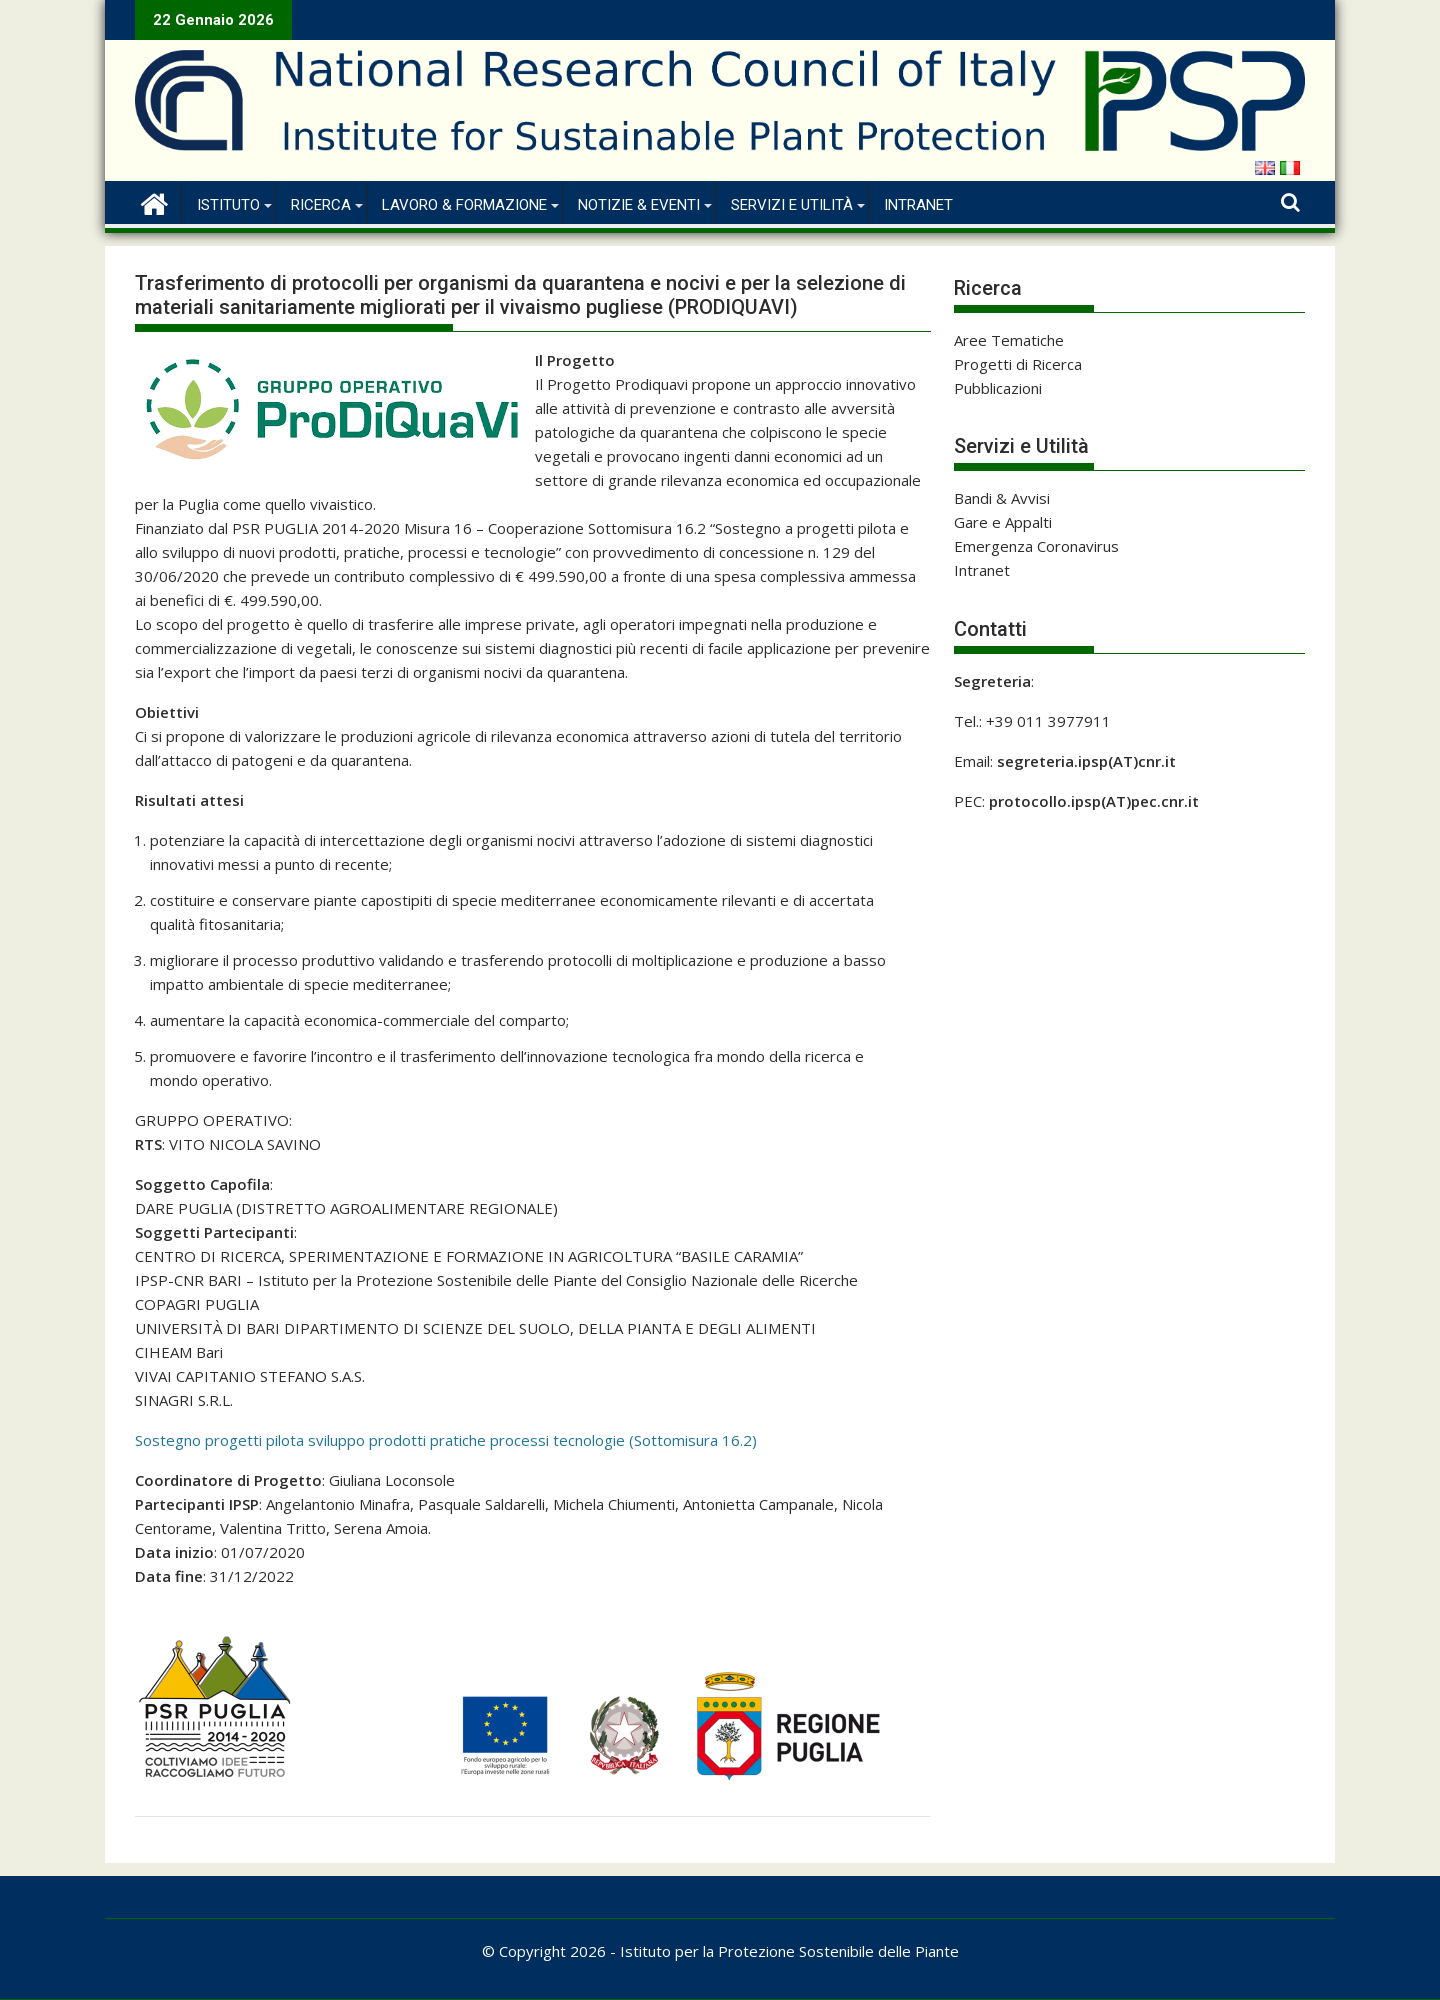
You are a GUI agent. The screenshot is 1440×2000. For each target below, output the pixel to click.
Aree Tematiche (1009, 340)
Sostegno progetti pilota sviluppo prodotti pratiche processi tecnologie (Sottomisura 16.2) (446, 1440)
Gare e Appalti (1003, 522)
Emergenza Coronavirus (1036, 546)
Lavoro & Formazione (464, 205)
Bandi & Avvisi (1002, 498)
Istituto (228, 205)
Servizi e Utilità (792, 205)
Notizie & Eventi (639, 205)
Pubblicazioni (998, 388)
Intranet (918, 205)
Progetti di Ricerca (1018, 364)
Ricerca (321, 205)
